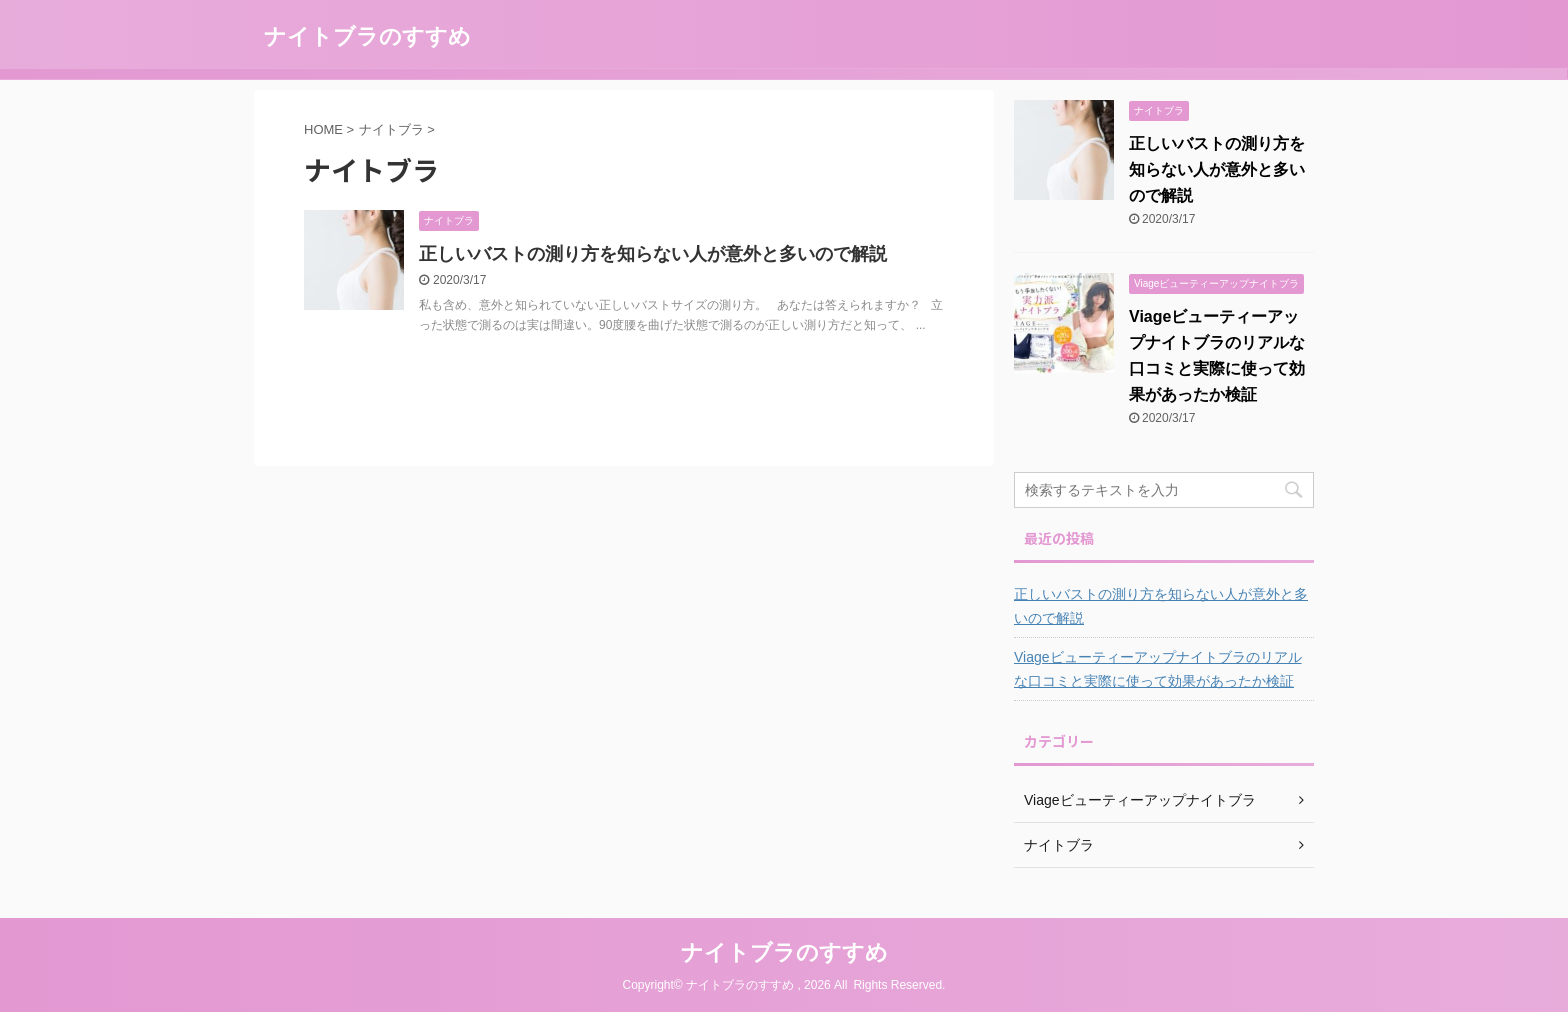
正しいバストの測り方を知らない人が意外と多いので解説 (653, 254)
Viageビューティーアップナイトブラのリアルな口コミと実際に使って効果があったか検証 (1158, 669)
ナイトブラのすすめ (367, 36)
